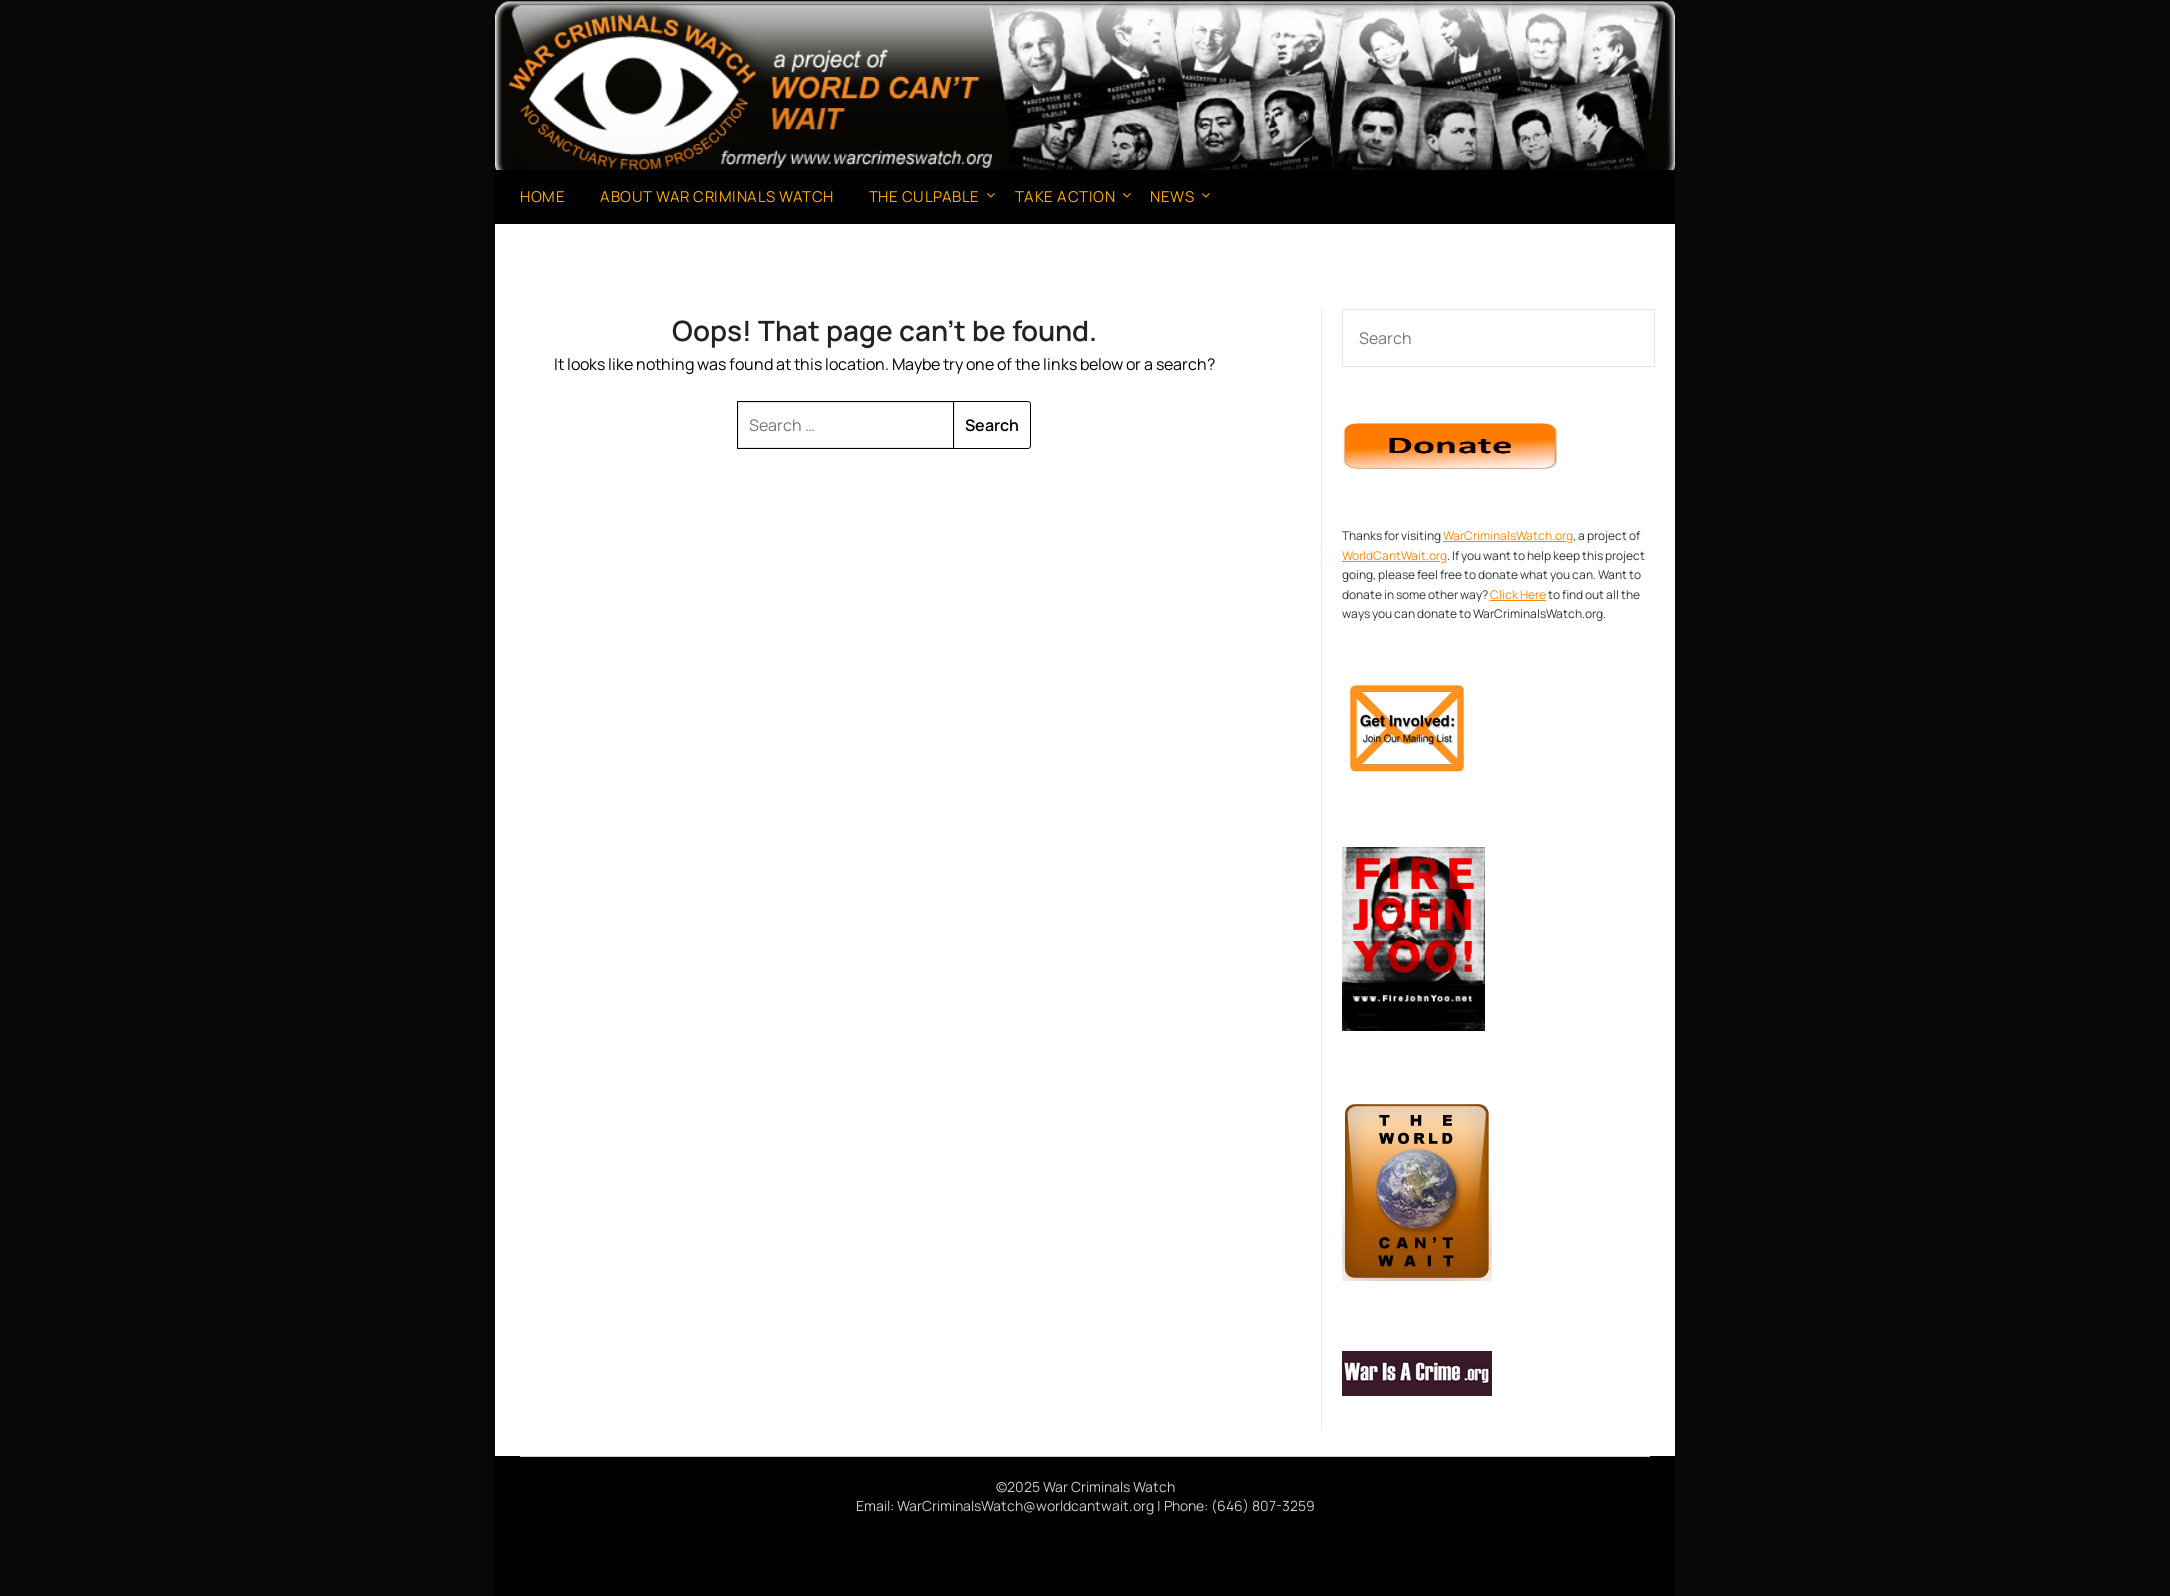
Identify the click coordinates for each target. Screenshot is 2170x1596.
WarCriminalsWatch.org (1508, 535)
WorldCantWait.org (1394, 555)
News (1172, 196)
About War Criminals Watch (717, 196)
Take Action (1065, 196)
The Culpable (924, 196)
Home (542, 196)
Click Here (1518, 594)
